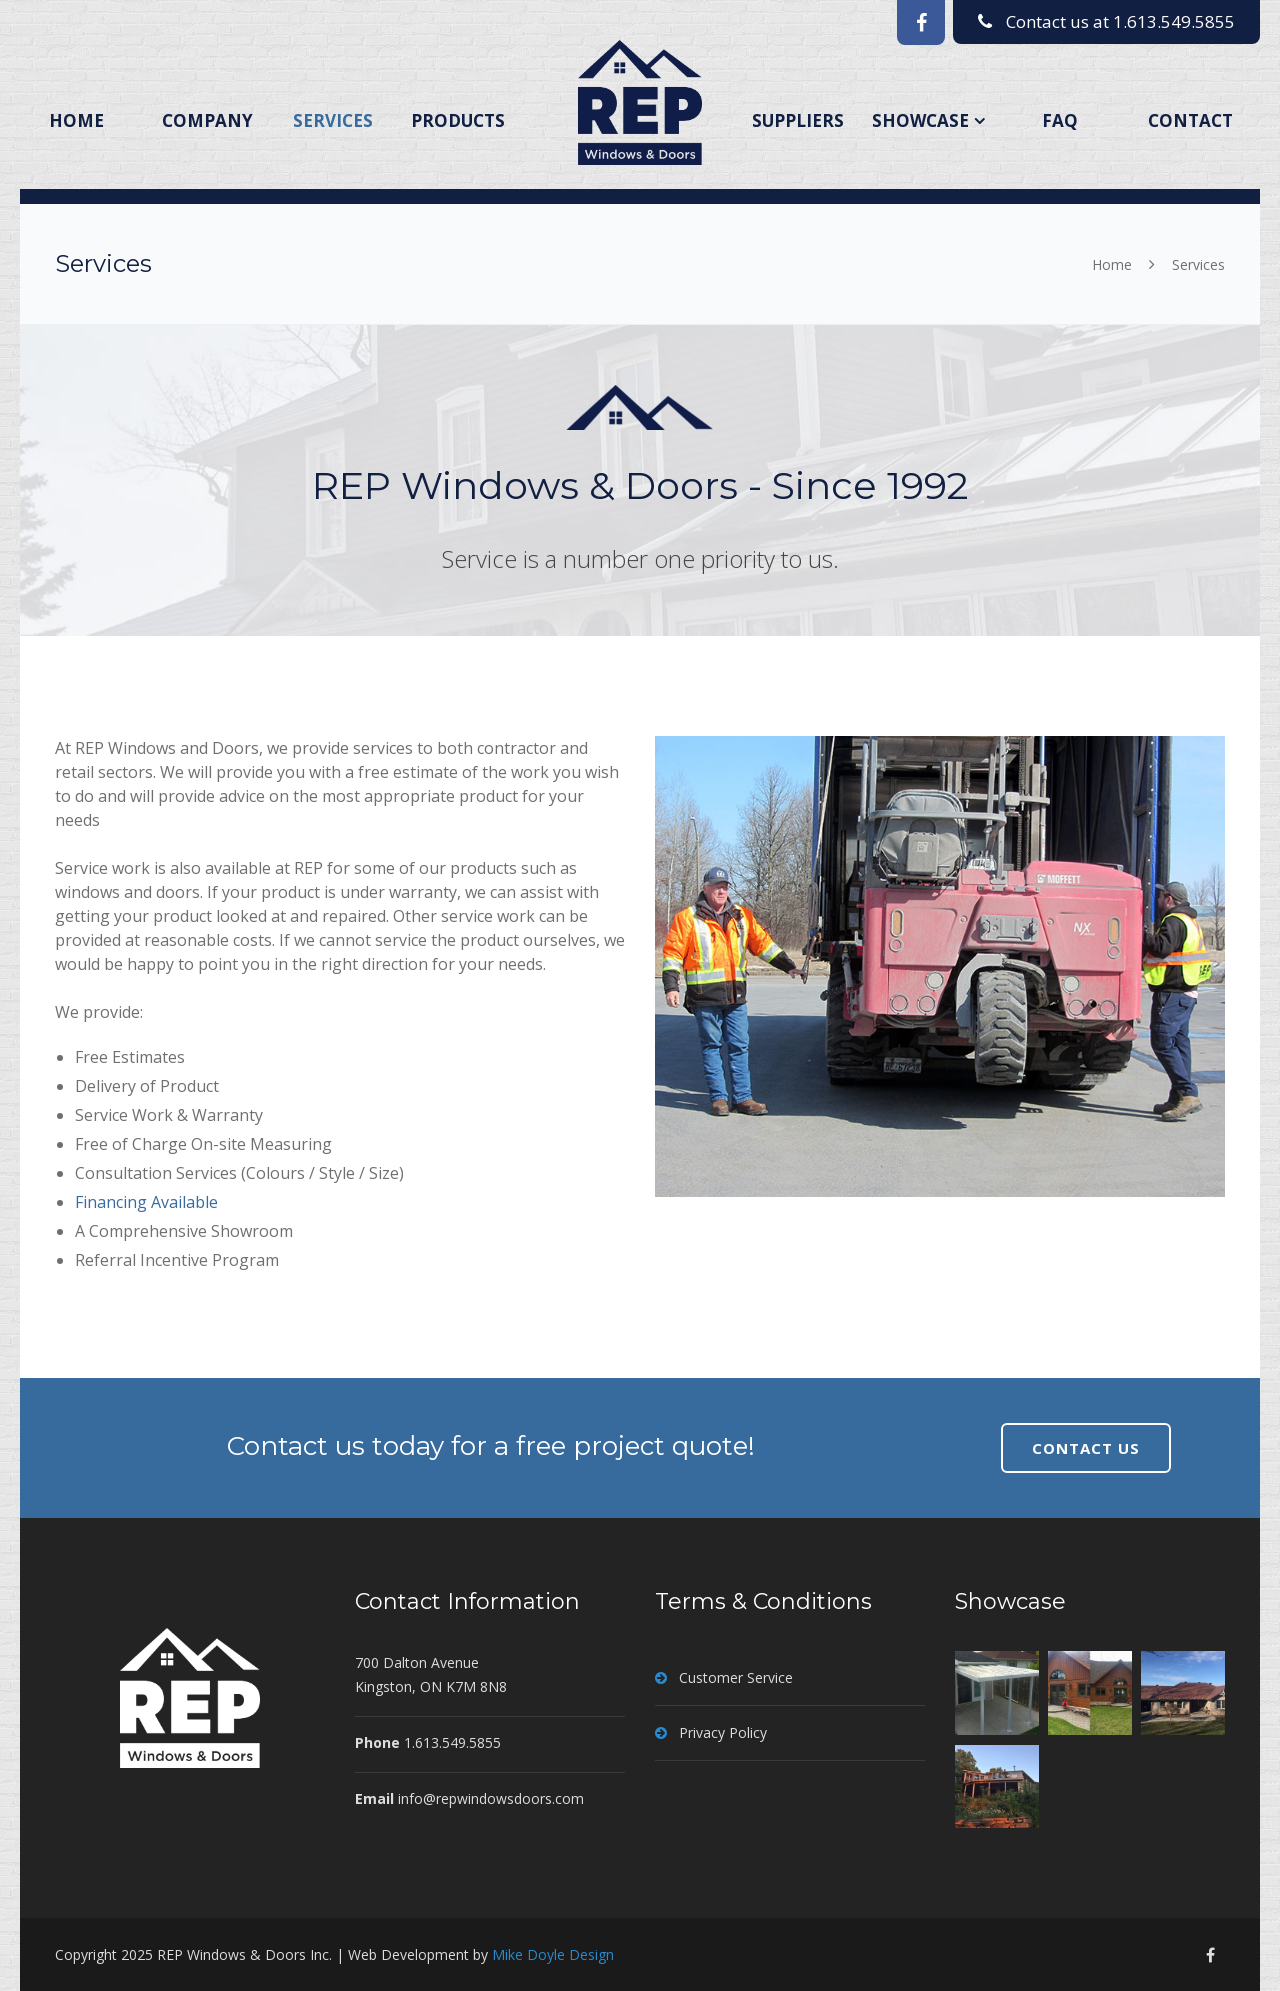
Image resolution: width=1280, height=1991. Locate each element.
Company (207, 120)
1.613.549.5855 (1174, 21)
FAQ (1060, 120)
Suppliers (798, 120)
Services (333, 120)
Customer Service (736, 1677)
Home (76, 120)
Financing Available (146, 1202)
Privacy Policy (723, 1732)
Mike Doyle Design (553, 1954)
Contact (1190, 120)
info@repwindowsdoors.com (491, 1798)
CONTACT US (1086, 1448)
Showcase (920, 120)
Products (458, 120)
